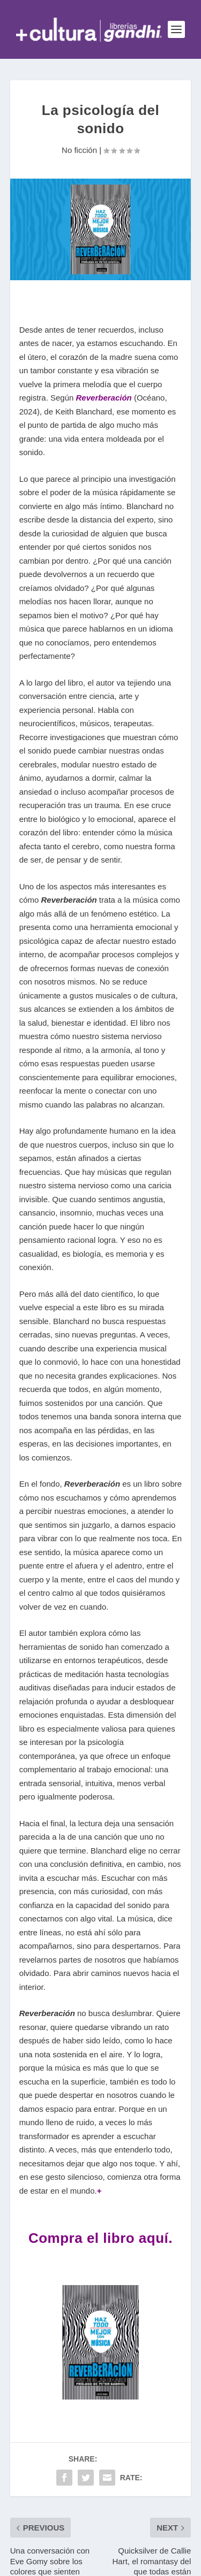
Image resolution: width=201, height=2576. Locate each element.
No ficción (79, 150)
